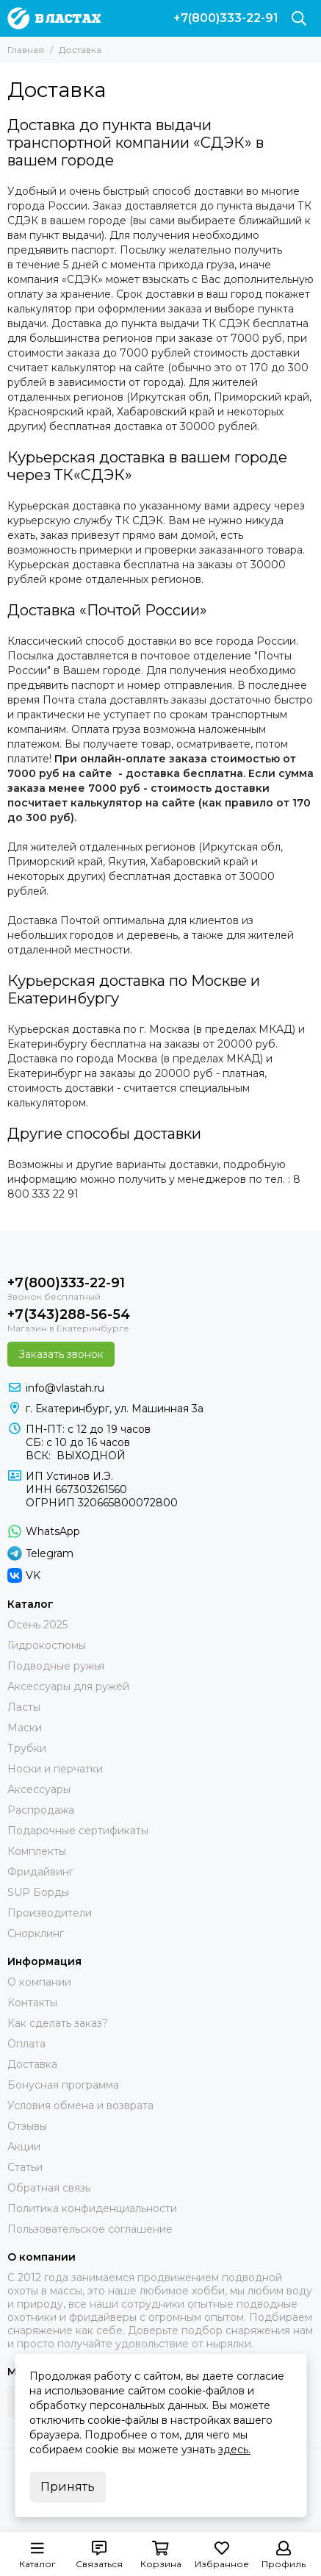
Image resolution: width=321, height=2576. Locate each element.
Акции (23, 2146)
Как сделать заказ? (57, 2023)
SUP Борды (38, 1892)
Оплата (26, 2043)
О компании (39, 1982)
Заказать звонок (61, 1354)
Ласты (23, 1707)
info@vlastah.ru (65, 1388)
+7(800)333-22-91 (225, 18)
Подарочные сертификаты (77, 1830)
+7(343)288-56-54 (68, 1314)
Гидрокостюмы (46, 1645)
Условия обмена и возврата (80, 2105)
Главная (25, 49)
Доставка (32, 2064)
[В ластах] (54, 18)
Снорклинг (35, 1933)
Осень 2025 (37, 1624)
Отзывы (27, 2126)
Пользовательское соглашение (90, 2229)
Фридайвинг (40, 1871)
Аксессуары (39, 1789)
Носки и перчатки (55, 1768)
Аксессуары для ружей (68, 1686)
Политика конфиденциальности (92, 2208)
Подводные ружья (55, 1665)
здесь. (234, 2449)
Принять (67, 2487)
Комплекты (36, 1851)
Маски (24, 1727)
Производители (49, 1913)
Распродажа (40, 1810)
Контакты (32, 2002)
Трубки (26, 1748)
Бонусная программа (63, 2085)
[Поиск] (299, 18)
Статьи (25, 2167)
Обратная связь (48, 2187)
